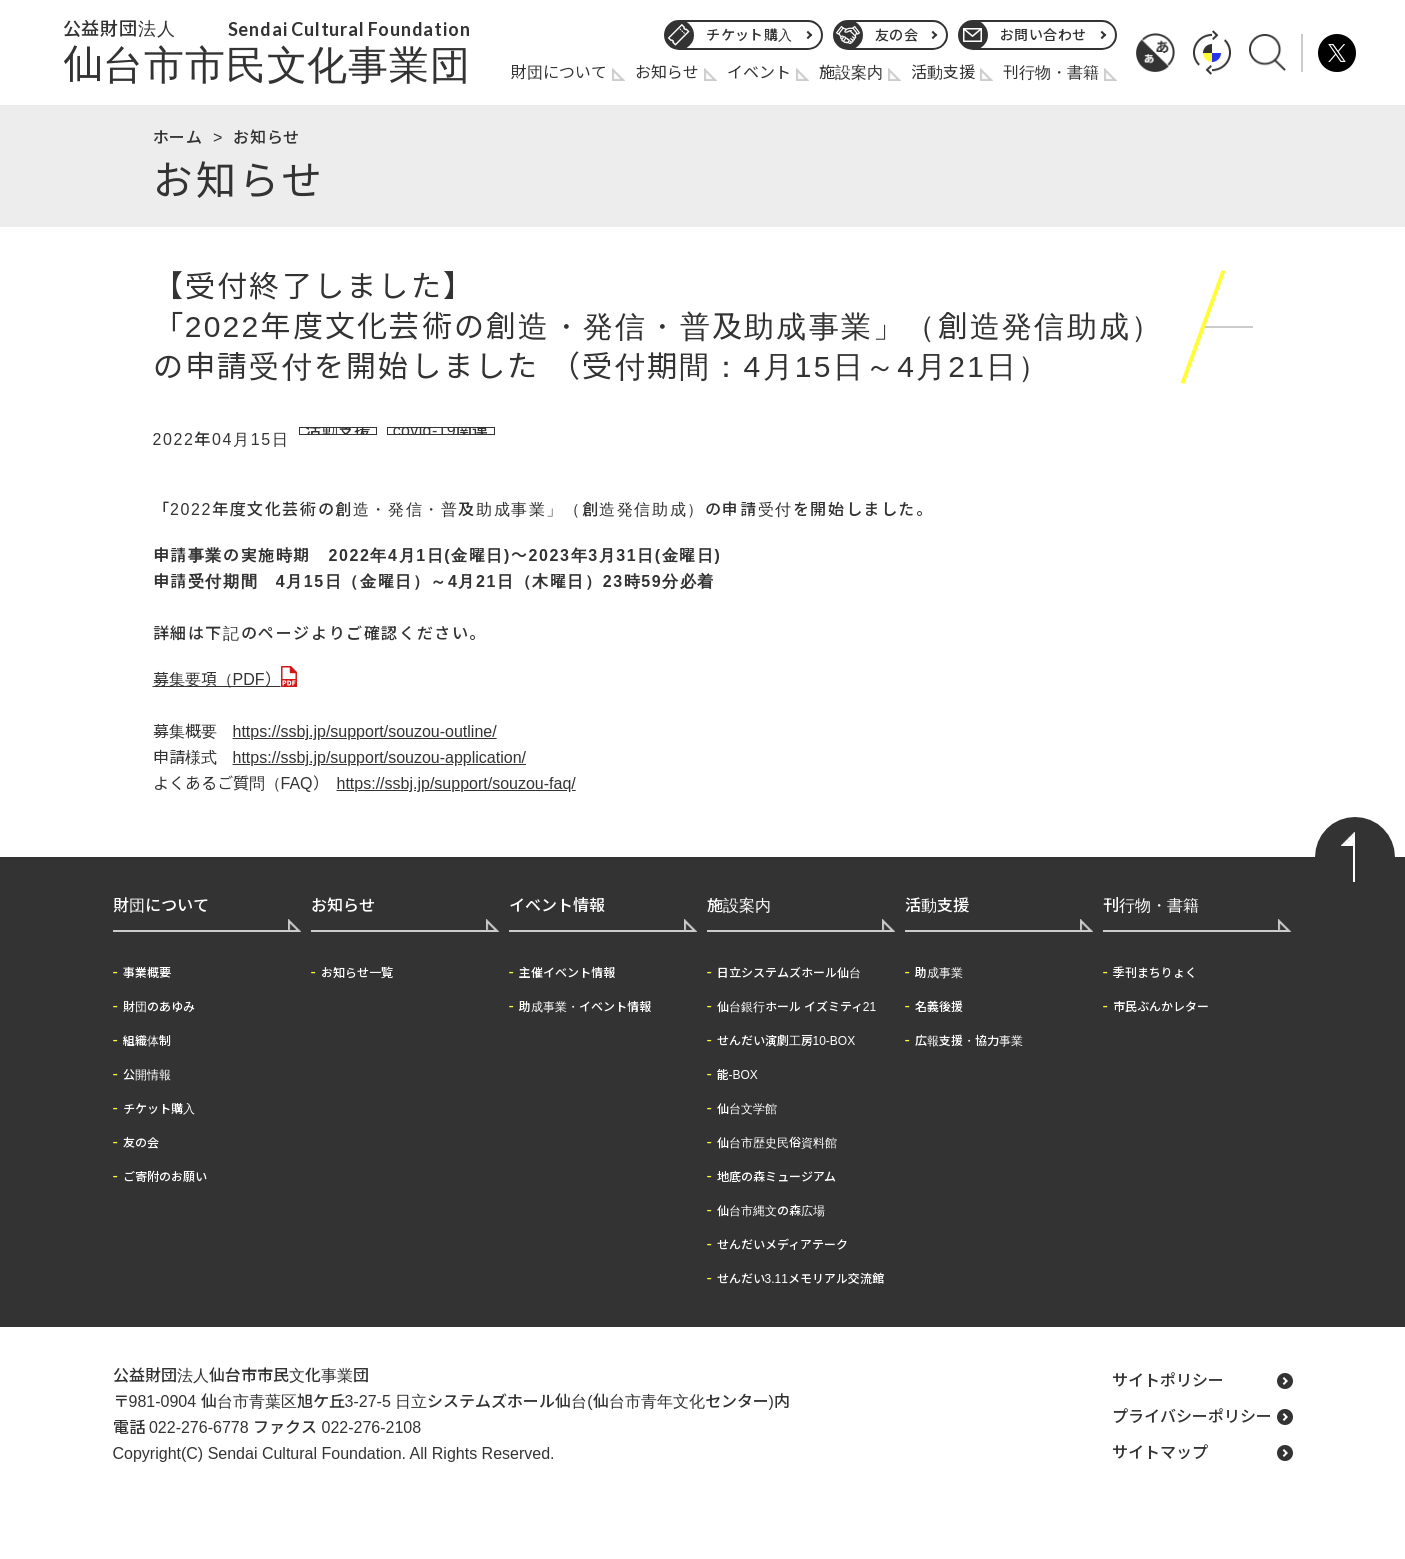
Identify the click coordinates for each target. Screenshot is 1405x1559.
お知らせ (667, 72)
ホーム (178, 137)
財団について (559, 72)
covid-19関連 (452, 440)
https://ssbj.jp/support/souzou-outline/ (365, 757)
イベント (759, 72)
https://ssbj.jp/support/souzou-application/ (380, 783)
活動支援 (943, 72)
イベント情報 (557, 931)
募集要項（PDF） (217, 705)
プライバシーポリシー (1192, 1442)
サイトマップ (1160, 1478)
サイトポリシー (1168, 1406)
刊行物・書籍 (1051, 72)
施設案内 (851, 72)
